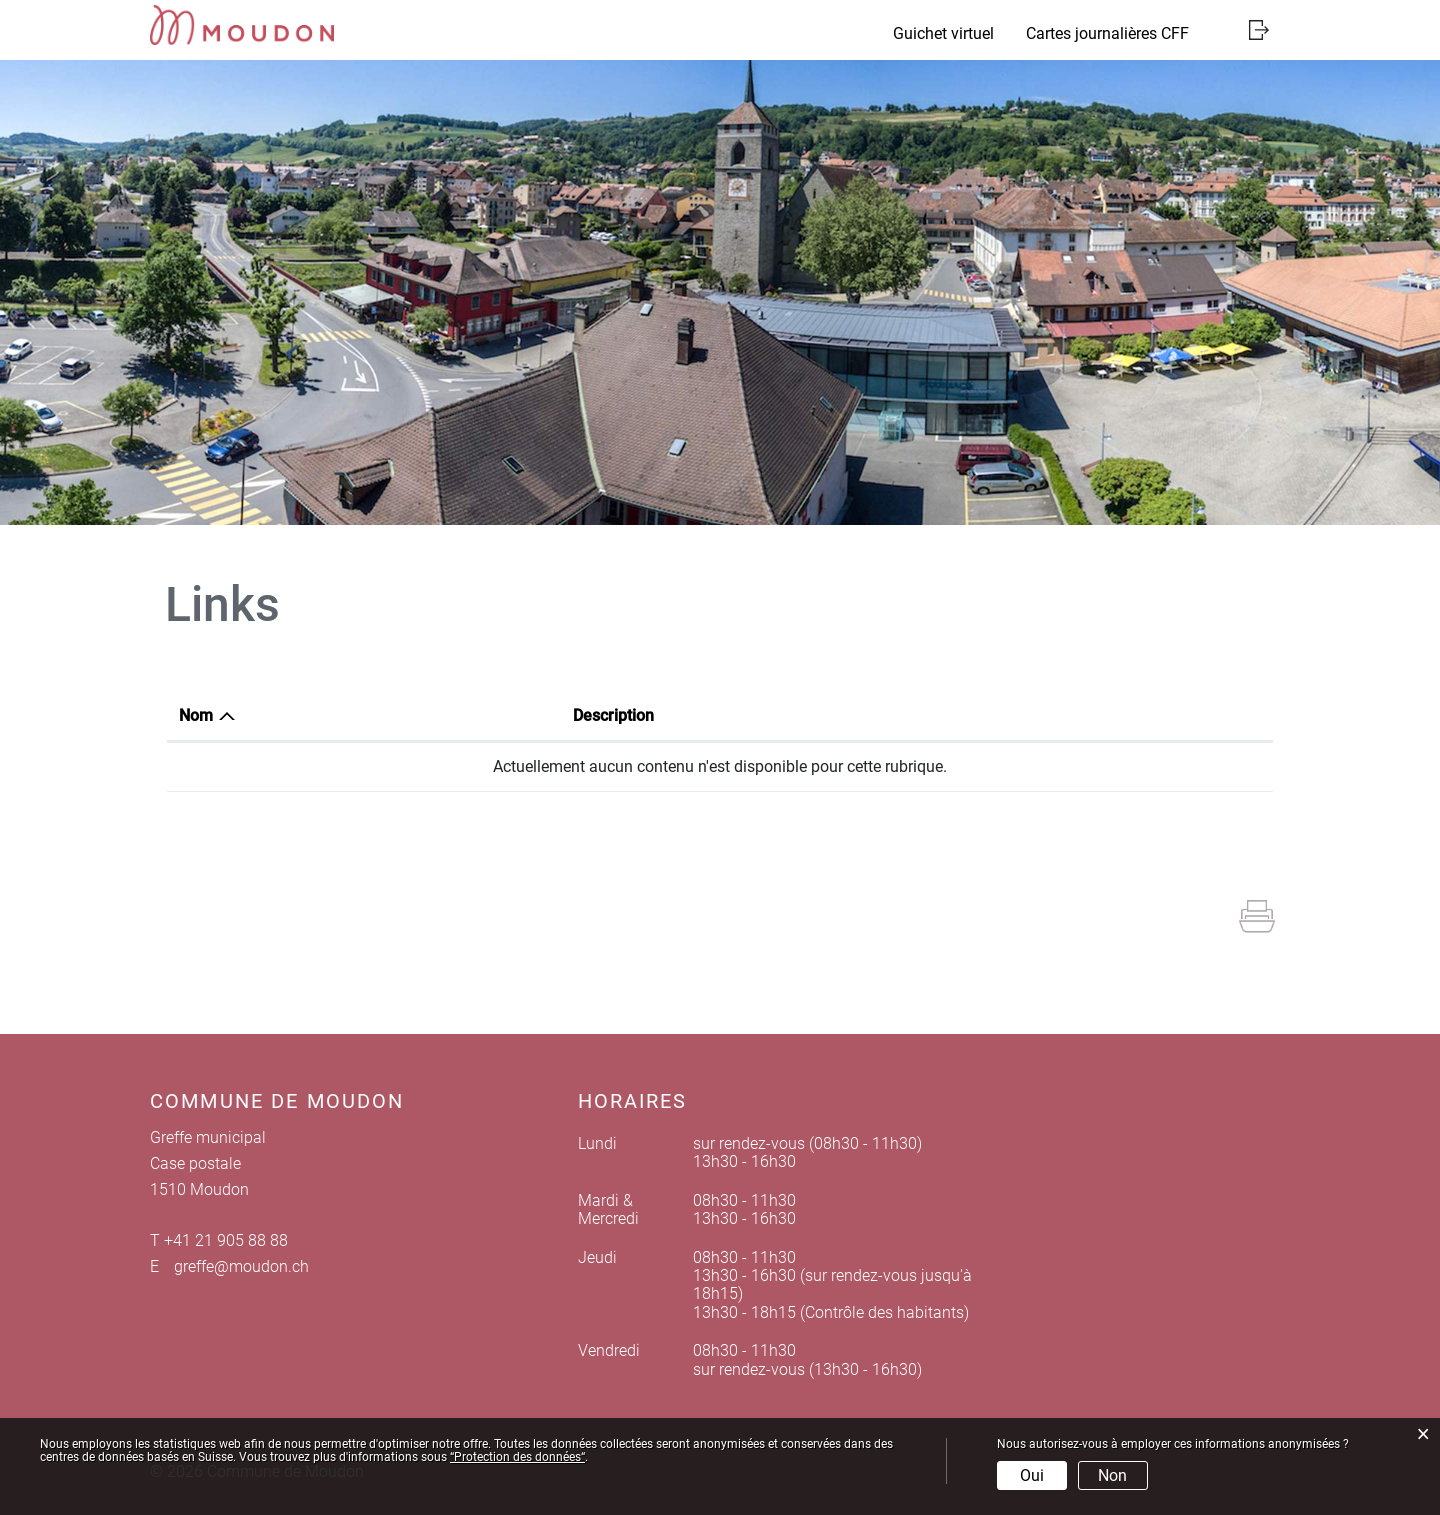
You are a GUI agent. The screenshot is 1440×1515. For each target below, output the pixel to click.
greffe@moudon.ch (241, 1266)
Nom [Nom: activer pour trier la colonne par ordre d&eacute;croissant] (196, 715)
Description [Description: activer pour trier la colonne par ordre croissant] (613, 715)
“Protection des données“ (517, 1457)
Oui (1032, 1475)
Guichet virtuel (943, 33)
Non (1112, 1475)
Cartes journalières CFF (1107, 33)
